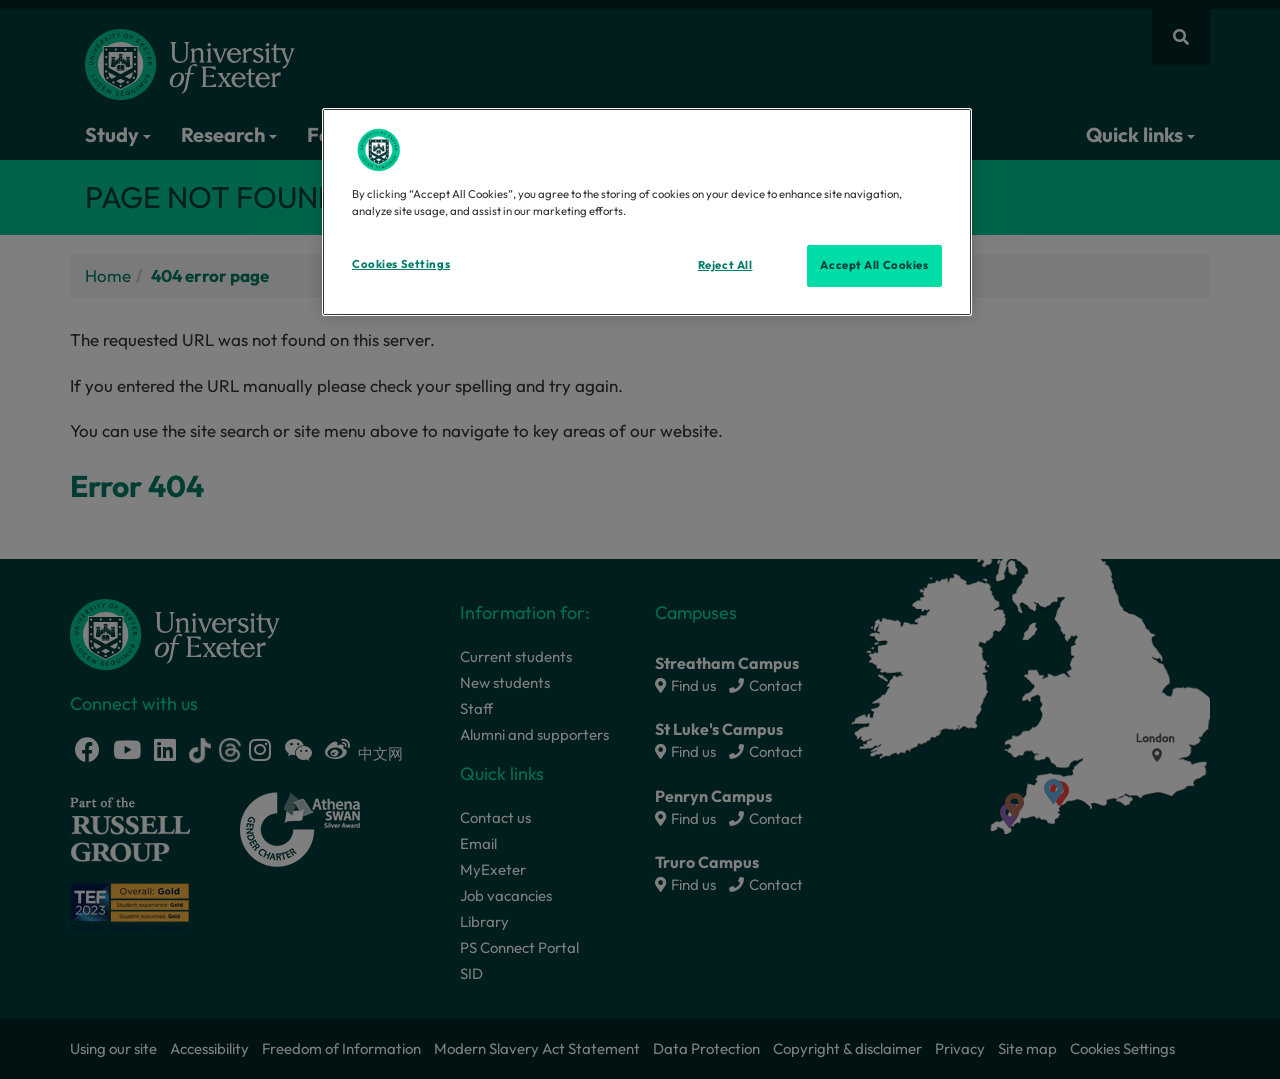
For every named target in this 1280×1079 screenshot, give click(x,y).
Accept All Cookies (874, 265)
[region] (647, 212)
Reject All (725, 265)
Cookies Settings (401, 264)
